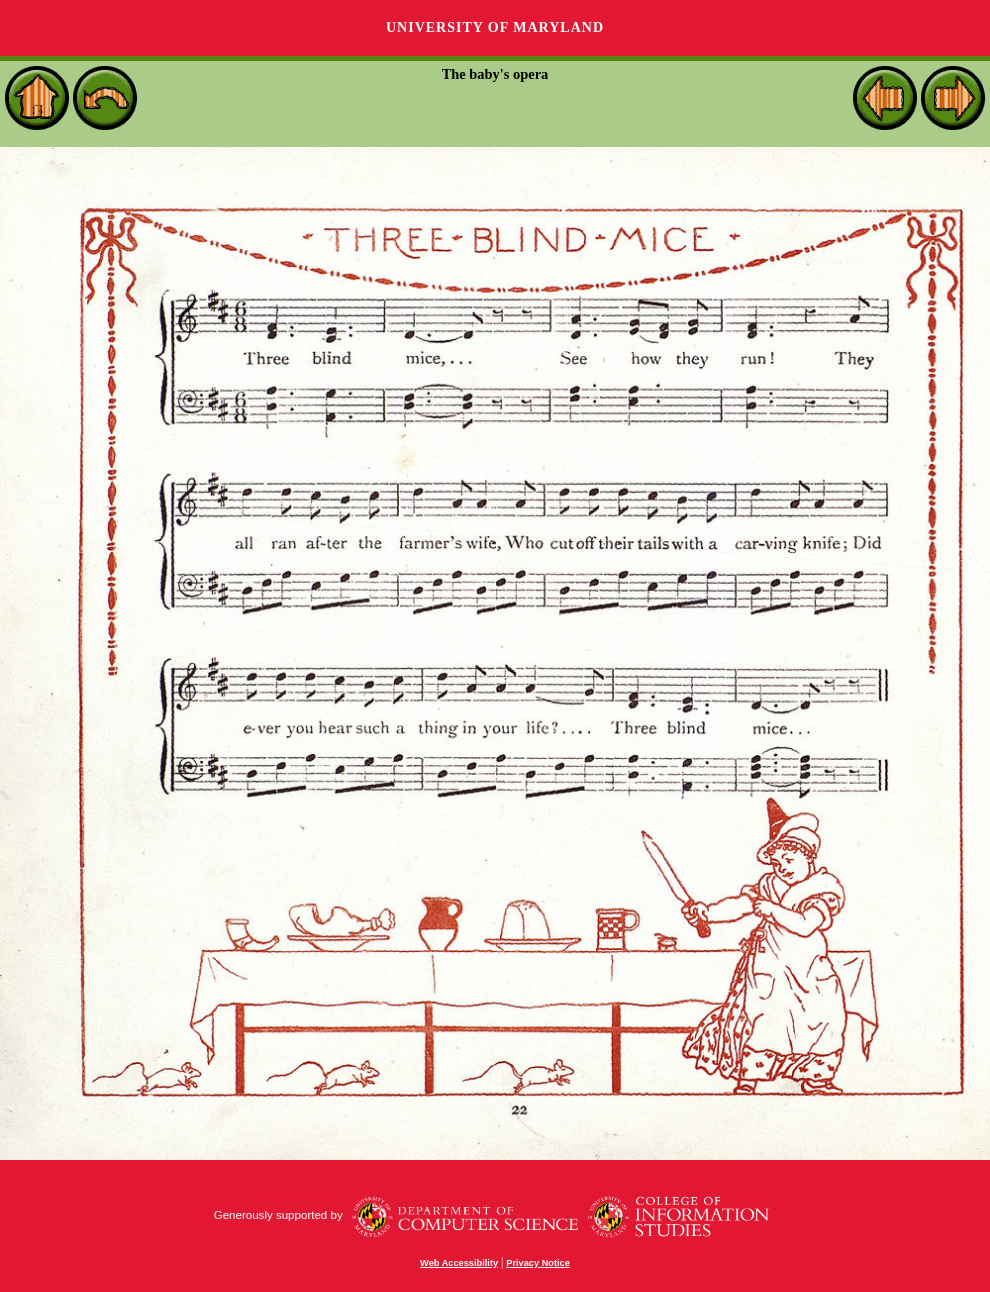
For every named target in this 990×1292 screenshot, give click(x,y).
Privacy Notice (538, 1263)
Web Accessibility (459, 1263)
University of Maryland (495, 27)
